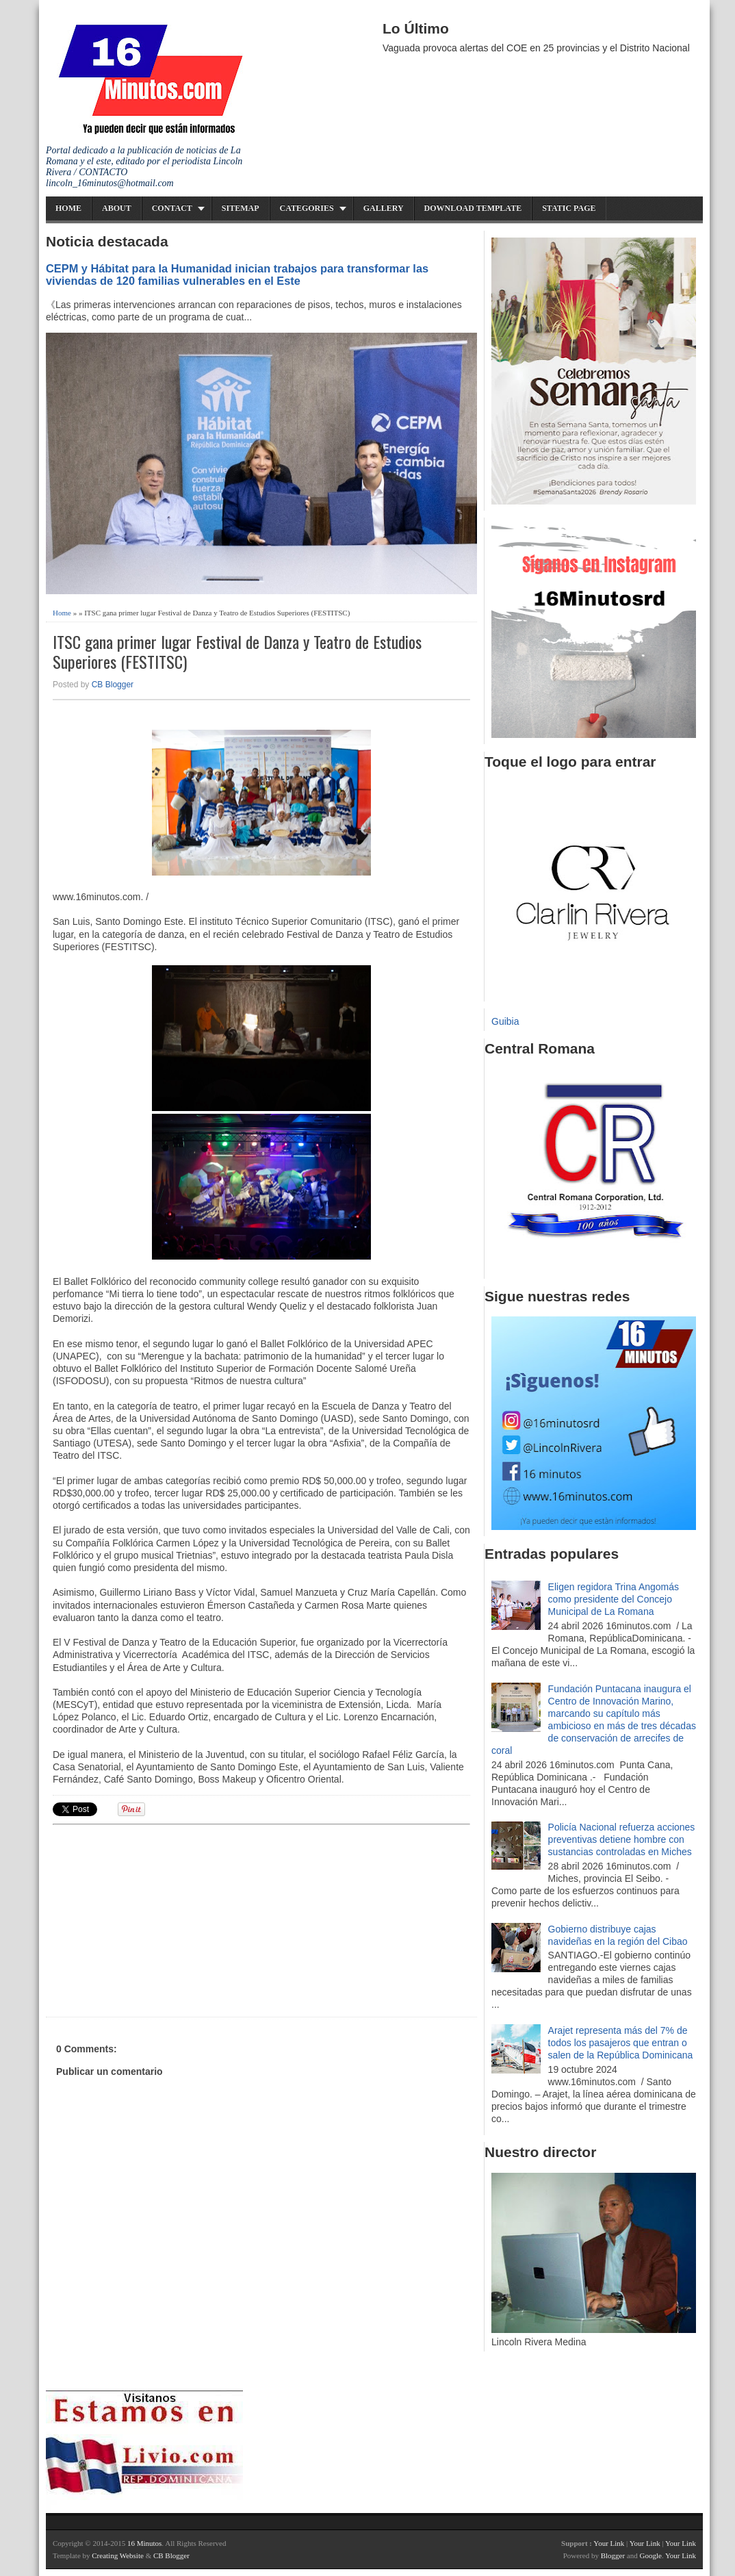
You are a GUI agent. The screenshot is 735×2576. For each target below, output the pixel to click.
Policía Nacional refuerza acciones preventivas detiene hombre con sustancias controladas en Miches (621, 1839)
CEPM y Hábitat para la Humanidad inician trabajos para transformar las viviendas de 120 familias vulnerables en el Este (237, 274)
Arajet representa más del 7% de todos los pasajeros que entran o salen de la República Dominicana (620, 2043)
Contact (172, 208)
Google (650, 2555)
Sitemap (240, 208)
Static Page (568, 208)
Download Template (473, 208)
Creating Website (118, 2555)
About (116, 208)
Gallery (383, 208)
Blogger (613, 2555)
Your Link (608, 2543)
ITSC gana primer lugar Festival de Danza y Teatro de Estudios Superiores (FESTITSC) (237, 652)
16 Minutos (144, 2543)
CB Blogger (112, 684)
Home (68, 208)
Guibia (505, 1021)
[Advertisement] (158, 1918)
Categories (307, 208)
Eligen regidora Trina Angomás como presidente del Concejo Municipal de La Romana (613, 1599)
